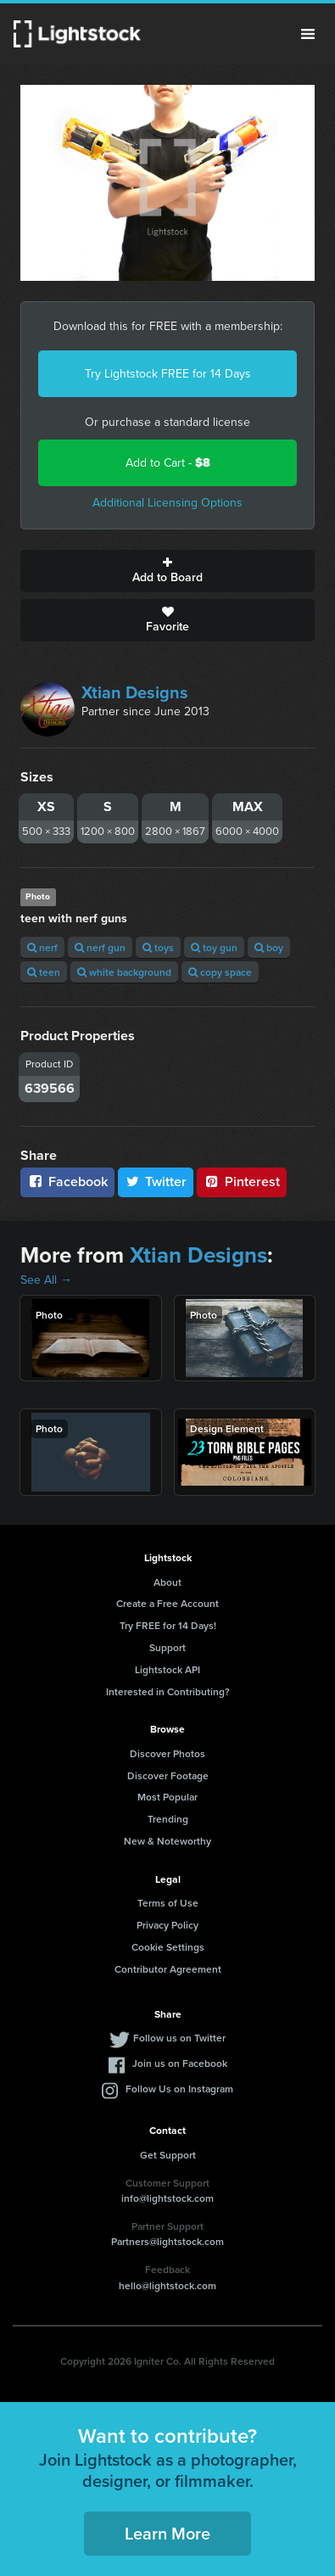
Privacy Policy (167, 1925)
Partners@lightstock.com (167, 2241)
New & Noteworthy (167, 1841)
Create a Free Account (167, 1603)
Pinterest (242, 1181)
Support (167, 1647)
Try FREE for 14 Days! (168, 1625)
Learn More (167, 2533)
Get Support (168, 2155)
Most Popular (167, 1796)
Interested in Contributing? (168, 1691)
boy (268, 947)
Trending (168, 1819)
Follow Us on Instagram (179, 2088)
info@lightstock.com (167, 2198)
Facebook (67, 1181)
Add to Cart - (168, 463)
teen (43, 972)
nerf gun (100, 947)
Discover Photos (167, 1753)
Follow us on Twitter (179, 2037)
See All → (46, 1280)
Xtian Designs (134, 692)
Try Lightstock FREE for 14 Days (168, 374)
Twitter (156, 1181)
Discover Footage (168, 1775)
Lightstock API (167, 1669)
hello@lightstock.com (167, 2285)
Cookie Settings (167, 1947)
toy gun (214, 947)
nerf (42, 947)
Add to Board (167, 571)
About (167, 1582)
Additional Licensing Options (167, 503)
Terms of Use (167, 1903)
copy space (220, 972)
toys (158, 947)
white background (124, 972)
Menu (307, 34)
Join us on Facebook (179, 2063)
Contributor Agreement (167, 1969)
